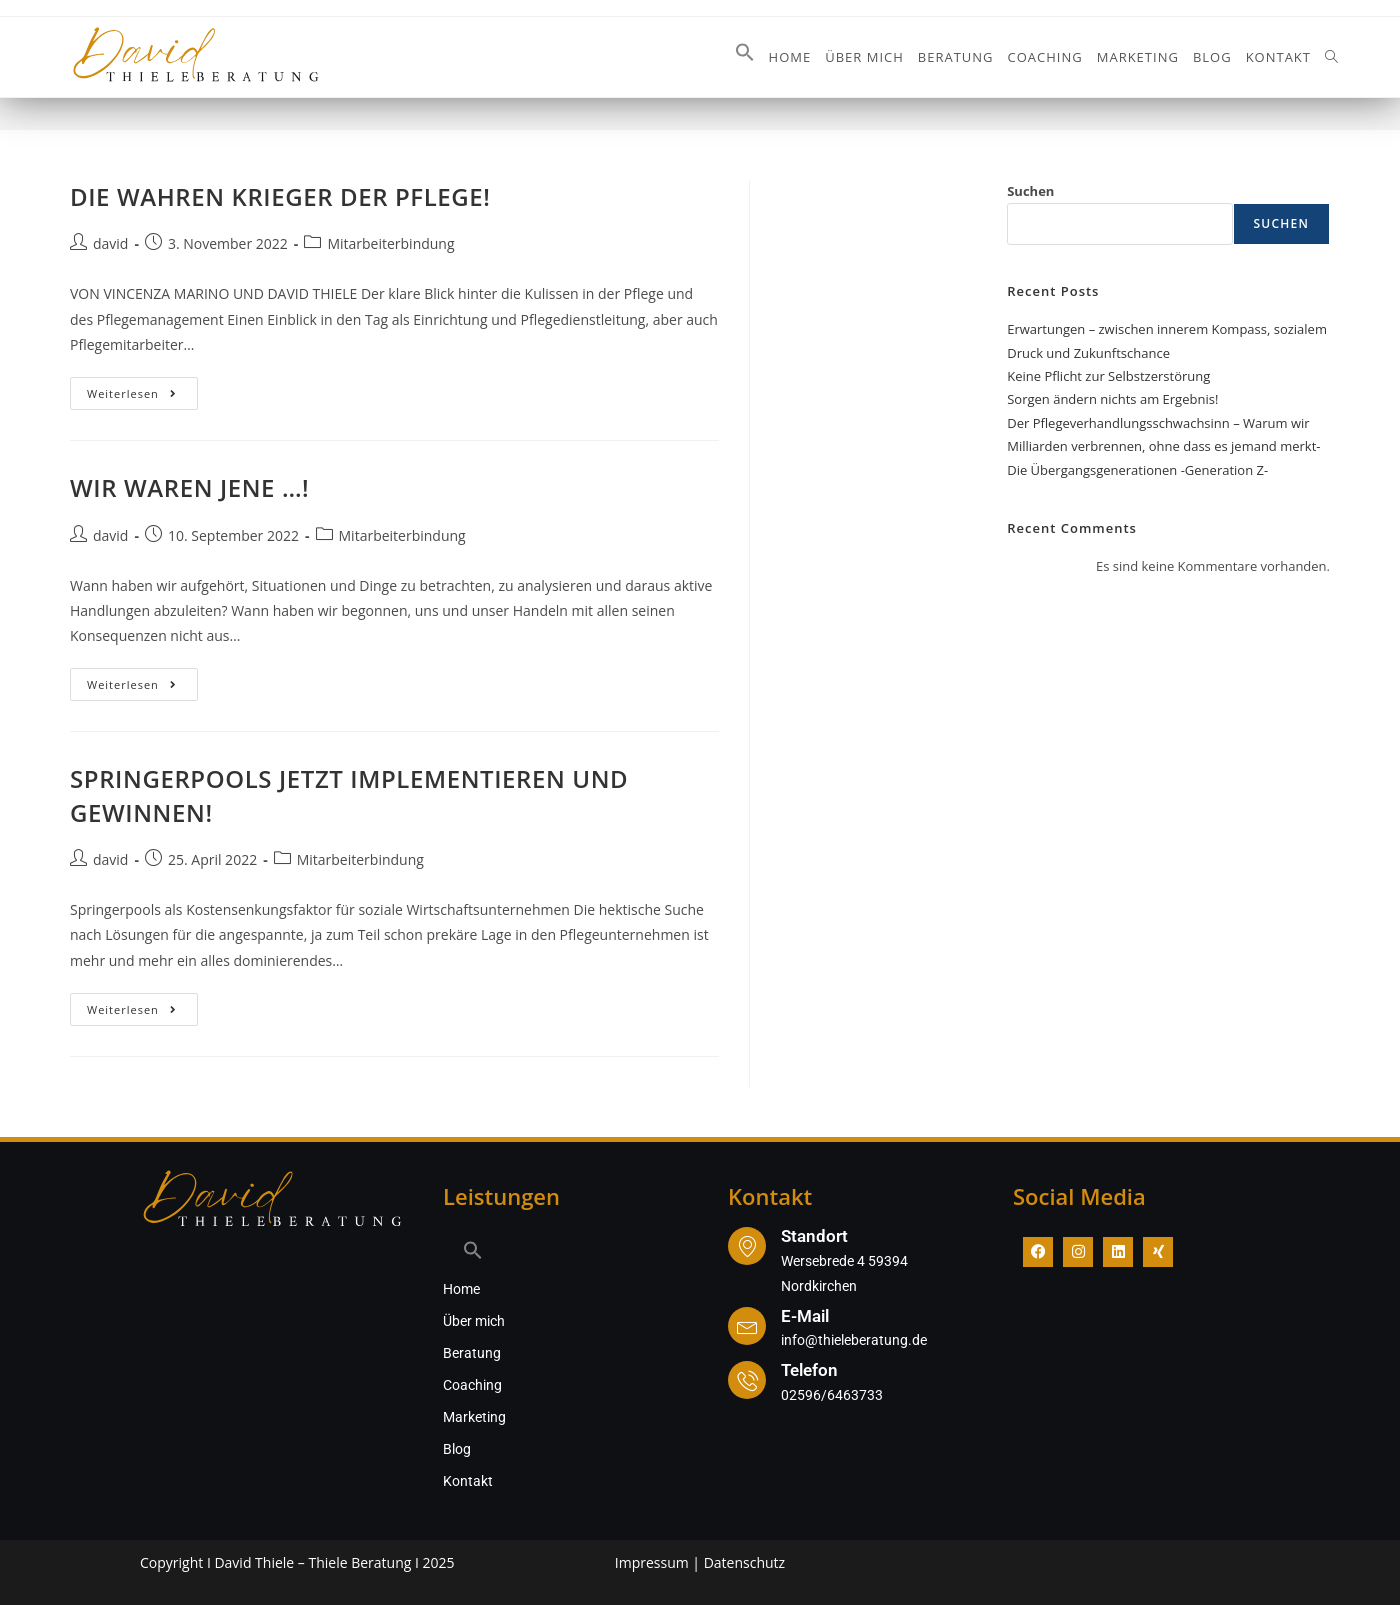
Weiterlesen (142, 389)
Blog (457, 1449)
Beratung (472, 1353)
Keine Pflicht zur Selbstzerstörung (1108, 376)
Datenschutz (744, 1562)
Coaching (472, 1385)
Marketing (474, 1417)
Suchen (1030, 191)
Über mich (474, 1321)
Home (461, 1289)
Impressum (652, 1562)
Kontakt (468, 1481)
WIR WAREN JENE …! (189, 487)
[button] (745, 57)
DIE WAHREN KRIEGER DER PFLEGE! (280, 196)
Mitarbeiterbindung (390, 243)
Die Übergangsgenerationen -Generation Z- (1137, 470)
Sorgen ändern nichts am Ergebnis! (1112, 399)
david (110, 243)
